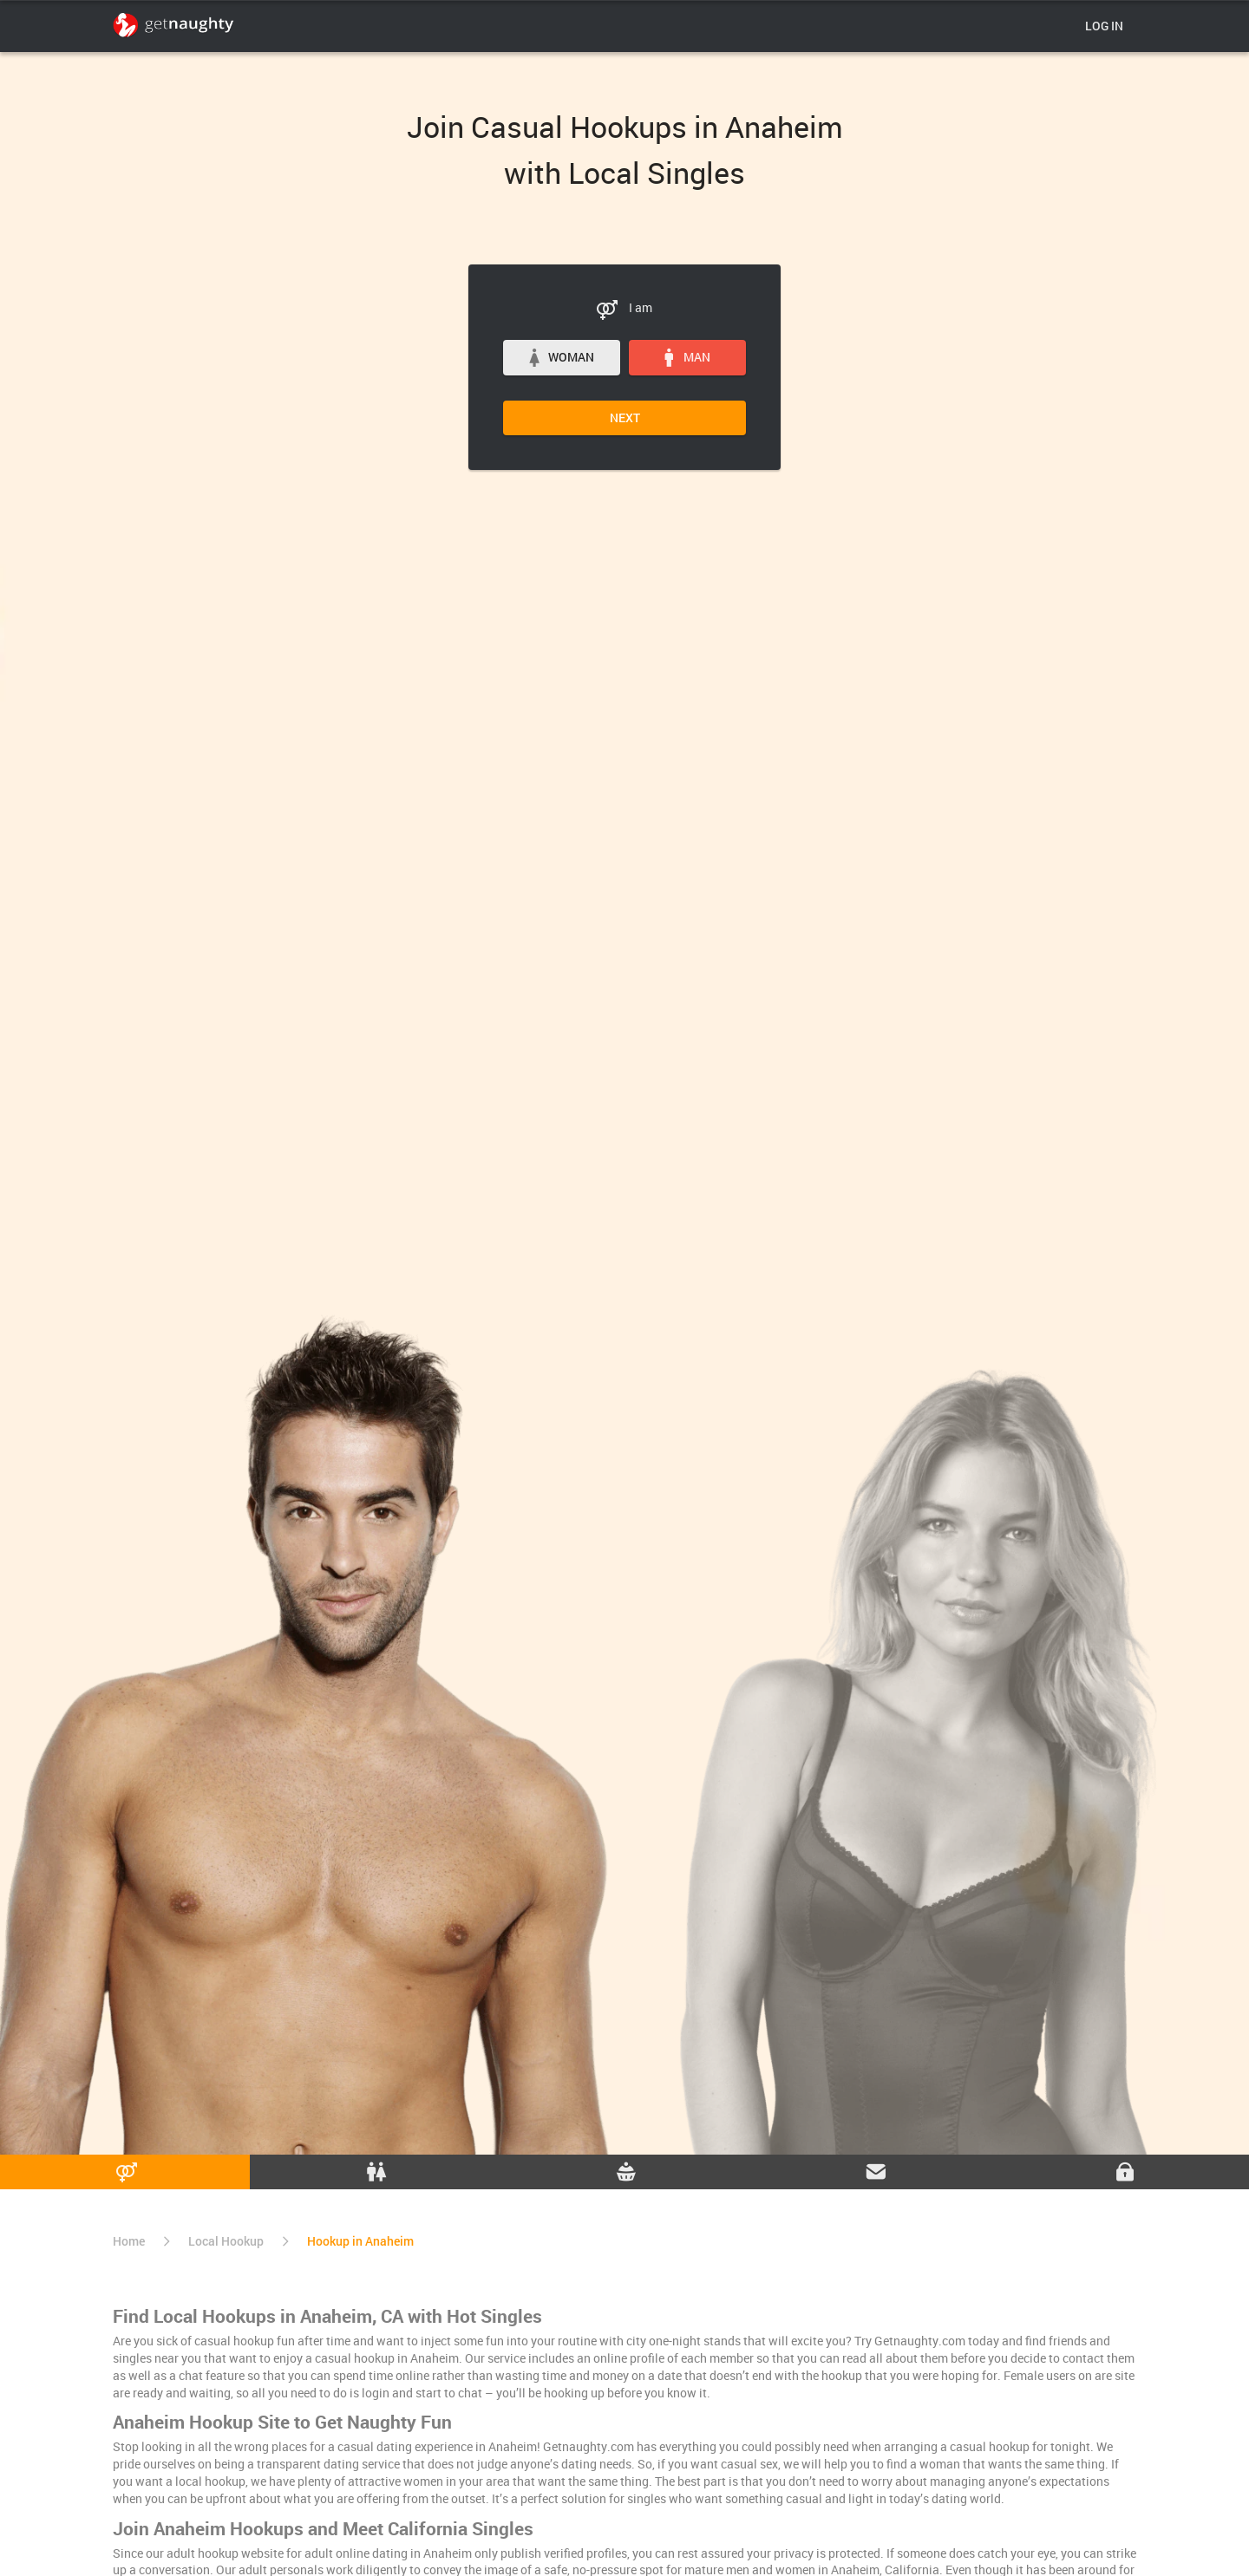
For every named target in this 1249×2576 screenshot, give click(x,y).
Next (625, 417)
